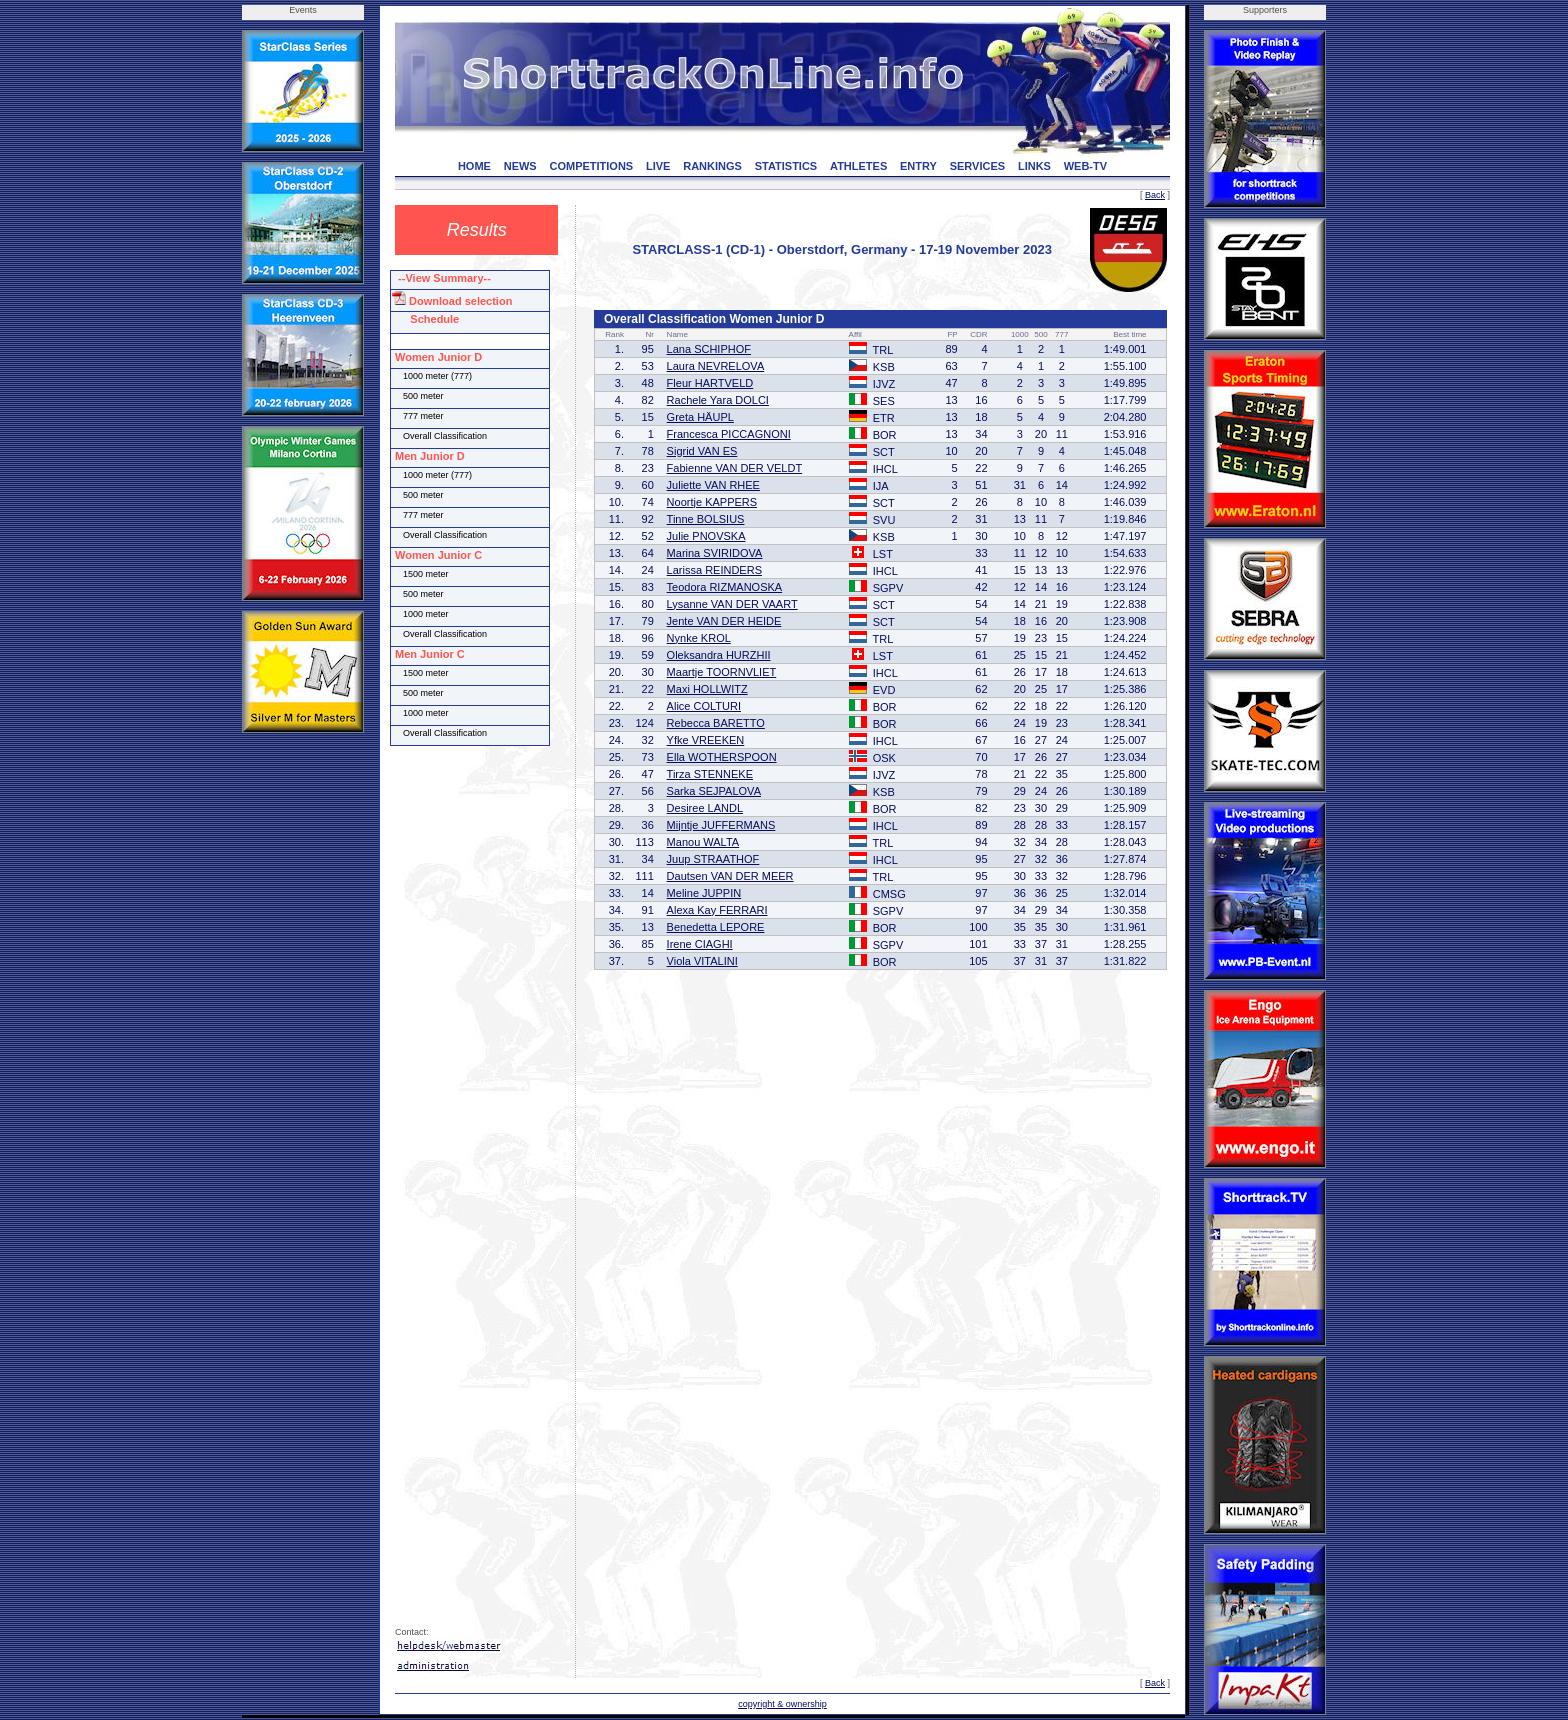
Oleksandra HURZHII (719, 655)
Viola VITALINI (702, 961)
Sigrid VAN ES (702, 451)
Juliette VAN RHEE (713, 485)
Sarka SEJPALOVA (714, 791)
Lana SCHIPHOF (709, 349)
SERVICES (977, 166)
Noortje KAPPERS (712, 502)
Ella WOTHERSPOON (722, 757)
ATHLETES (858, 166)
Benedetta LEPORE (716, 927)
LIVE (658, 166)
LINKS (1034, 166)
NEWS (520, 166)
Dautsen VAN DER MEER (730, 876)
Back (1155, 195)
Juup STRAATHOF (713, 859)
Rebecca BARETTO (716, 723)
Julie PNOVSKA (706, 536)
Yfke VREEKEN (706, 740)
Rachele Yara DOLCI (718, 400)
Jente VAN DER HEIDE (724, 621)
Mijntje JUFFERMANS (721, 825)
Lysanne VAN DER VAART (732, 604)
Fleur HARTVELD (710, 383)
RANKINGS (712, 166)
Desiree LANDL (705, 808)
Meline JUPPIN (704, 893)
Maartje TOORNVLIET (722, 672)
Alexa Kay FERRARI (717, 910)
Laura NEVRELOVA (716, 366)
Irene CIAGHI (700, 944)
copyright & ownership (782, 1704)
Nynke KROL (699, 638)
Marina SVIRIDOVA (715, 553)
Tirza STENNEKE (710, 774)
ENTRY (918, 166)
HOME (474, 166)
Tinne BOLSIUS (706, 519)
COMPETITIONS (591, 166)
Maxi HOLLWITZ (707, 689)
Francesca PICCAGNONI (729, 434)
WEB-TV (1085, 166)
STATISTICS (786, 166)
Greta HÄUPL (700, 417)
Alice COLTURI (704, 706)
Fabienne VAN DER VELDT (735, 468)
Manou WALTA (703, 842)
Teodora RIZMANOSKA (725, 587)
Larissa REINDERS (714, 570)
